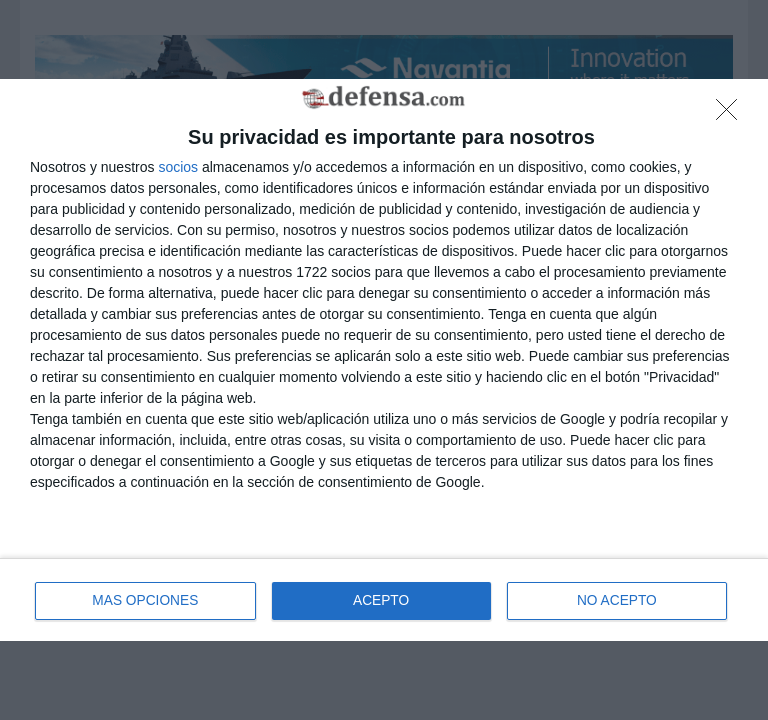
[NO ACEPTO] (732, 115)
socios (178, 166)
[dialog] (384, 360)
